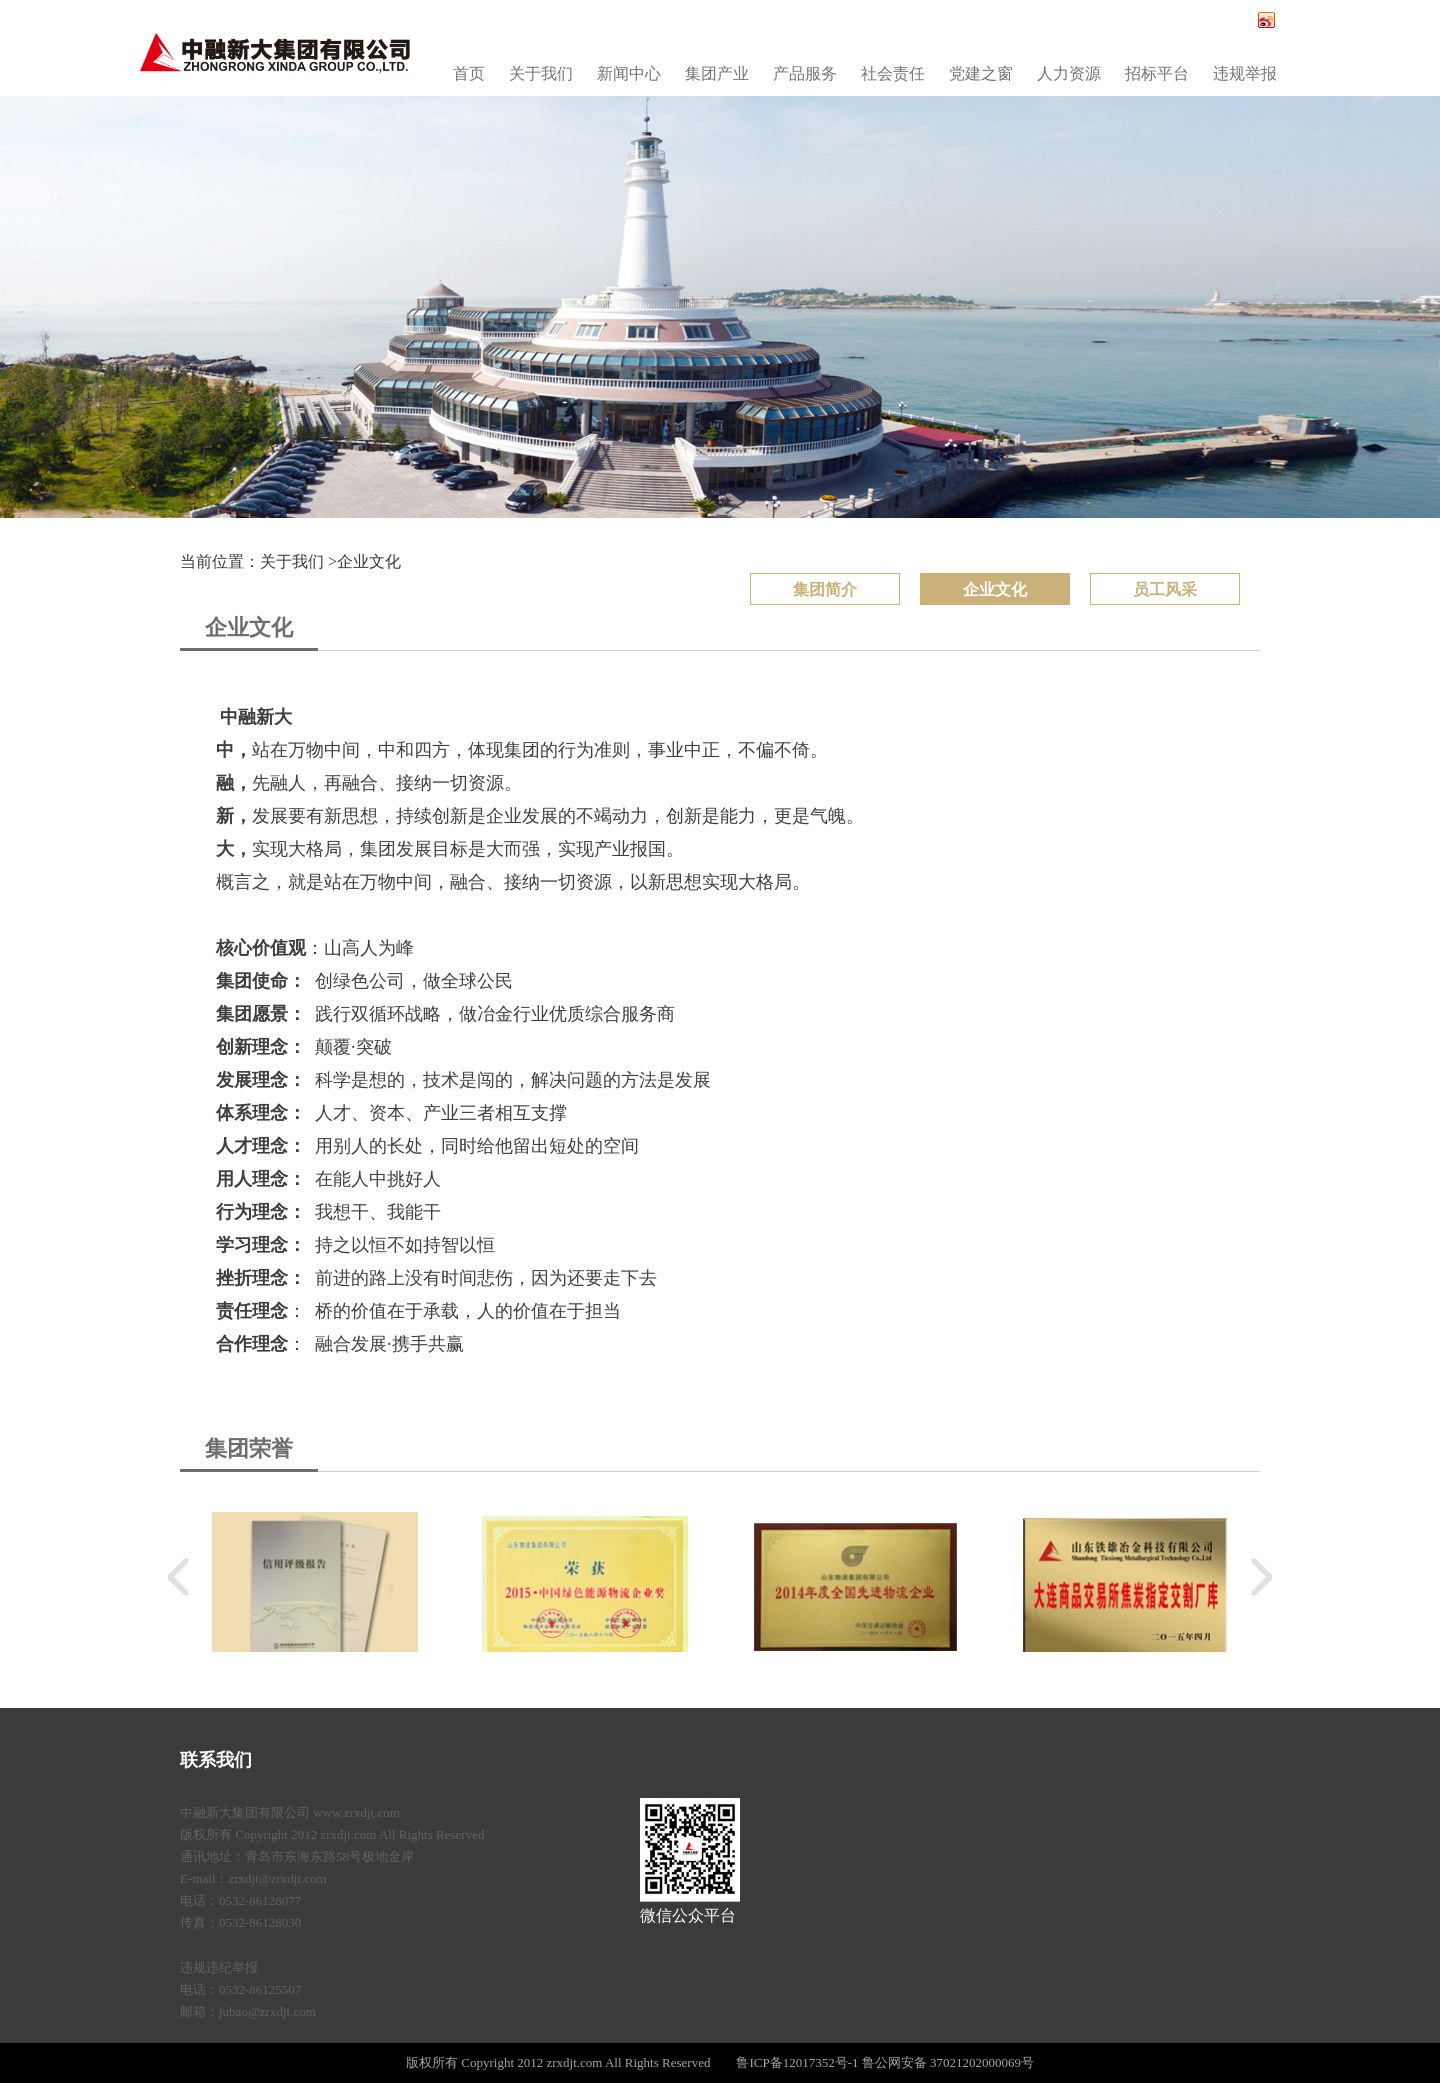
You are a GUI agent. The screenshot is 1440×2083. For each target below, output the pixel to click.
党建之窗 (981, 73)
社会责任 (893, 73)
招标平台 (1157, 73)
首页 (469, 73)
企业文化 (369, 561)
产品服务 (805, 73)
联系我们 (216, 1760)
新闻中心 (629, 73)
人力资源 (1069, 73)
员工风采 (1165, 589)
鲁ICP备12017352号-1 (797, 2062)
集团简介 (825, 589)
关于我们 (541, 73)
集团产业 (717, 73)
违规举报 (1245, 73)
